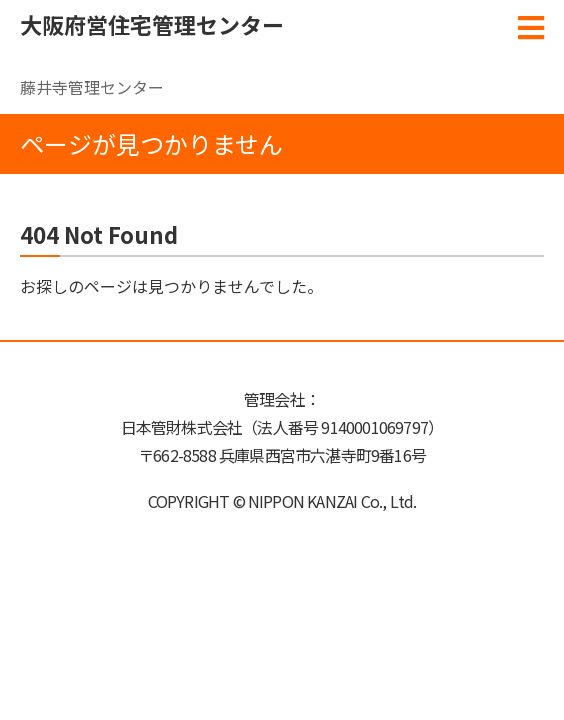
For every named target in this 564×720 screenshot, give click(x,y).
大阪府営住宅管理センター (152, 24)
